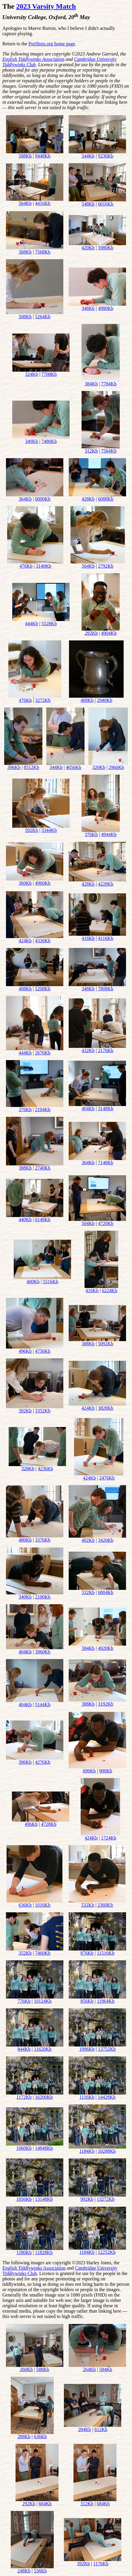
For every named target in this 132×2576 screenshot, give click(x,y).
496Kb (25, 1351)
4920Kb (105, 1648)
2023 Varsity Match (46, 6)
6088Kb (105, 498)
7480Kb (49, 441)
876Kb (86, 1953)
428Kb (88, 498)
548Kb (88, 203)
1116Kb (86, 2097)
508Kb (25, 316)
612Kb (101, 2429)
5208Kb (42, 988)
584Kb (105, 2369)
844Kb (24, 2049)
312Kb (91, 450)
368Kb (25, 251)
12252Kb (107, 2252)
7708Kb (49, 374)
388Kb (25, 1167)
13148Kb (44, 2199)
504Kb (88, 1223)
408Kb (87, 700)
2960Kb (116, 767)
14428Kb (107, 2097)
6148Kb (42, 1219)
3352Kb (42, 1410)
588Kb (25, 155)
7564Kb (109, 450)
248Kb (23, 2570)
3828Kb (105, 1408)
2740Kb (42, 1167)
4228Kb (105, 884)
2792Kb (105, 566)
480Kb (25, 1539)
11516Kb (105, 1953)
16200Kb (44, 2097)
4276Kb (42, 1762)
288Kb (23, 2436)
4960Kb (42, 883)
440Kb (25, 1219)
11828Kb (44, 2252)
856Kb (86, 2001)
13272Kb (106, 2199)
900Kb (105, 1770)
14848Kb (44, 2148)
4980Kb (105, 308)
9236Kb (105, 155)
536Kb (40, 2570)
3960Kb (42, 1651)
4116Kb (105, 938)
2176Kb (105, 1050)
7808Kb (105, 988)
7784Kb (109, 383)
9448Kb (42, 155)
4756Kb (42, 1351)
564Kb (25, 203)
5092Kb (105, 1343)
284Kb (84, 2429)
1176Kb (100, 2563)
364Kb (25, 498)
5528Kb (49, 623)
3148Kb (105, 1108)
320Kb (98, 767)
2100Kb (42, 1596)
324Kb (31, 374)
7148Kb (105, 1162)
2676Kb (42, 1052)
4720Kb (105, 1223)
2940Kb (104, 700)
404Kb (88, 1108)
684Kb (103, 2503)
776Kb (23, 2001)
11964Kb (105, 2001)
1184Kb (86, 2151)
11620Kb (43, 2049)
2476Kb (107, 1477)
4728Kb (48, 1824)
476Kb (26, 566)
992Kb (86, 2199)
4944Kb (109, 834)
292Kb (91, 633)
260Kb (26, 2369)
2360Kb (105, 1905)
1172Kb (24, 2097)
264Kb (89, 2369)
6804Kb (105, 1592)
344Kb (56, 767)
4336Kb (42, 940)
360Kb (25, 883)
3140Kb (43, 566)
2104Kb (42, 1109)
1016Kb (42, 1905)
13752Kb (107, 2049)
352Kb (25, 1953)
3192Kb (105, 1703)
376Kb (91, 834)
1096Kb (87, 2049)
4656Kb (74, 767)
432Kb (88, 1050)
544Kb (88, 155)
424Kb (25, 940)
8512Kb (31, 767)
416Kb (88, 938)
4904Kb (109, 633)
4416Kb (42, 203)
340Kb (31, 441)
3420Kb (105, 1540)
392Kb (25, 1410)
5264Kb (42, 316)
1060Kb (24, 2148)
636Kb (25, 1905)
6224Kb (109, 1290)
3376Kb (42, 1539)
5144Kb (42, 1704)
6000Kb (42, 498)
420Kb (88, 247)
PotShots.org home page (52, 43)
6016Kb (105, 203)
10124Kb (43, 2001)
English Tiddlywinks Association (33, 59)
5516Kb (51, 1281)
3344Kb (49, 830)
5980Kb (105, 247)
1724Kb (108, 1837)
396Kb (14, 767)
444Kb (31, 623)
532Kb (87, 1905)
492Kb (88, 1540)
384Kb (91, 383)
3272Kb (43, 700)
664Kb (45, 2503)
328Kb (27, 1468)
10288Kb (107, 2151)
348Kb (88, 308)
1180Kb (24, 2252)
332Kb (88, 1592)
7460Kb (42, 1953)
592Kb (31, 830)
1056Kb (24, 2199)
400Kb (33, 1281)
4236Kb (45, 1468)
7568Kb (42, 251)
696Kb (89, 1770)
